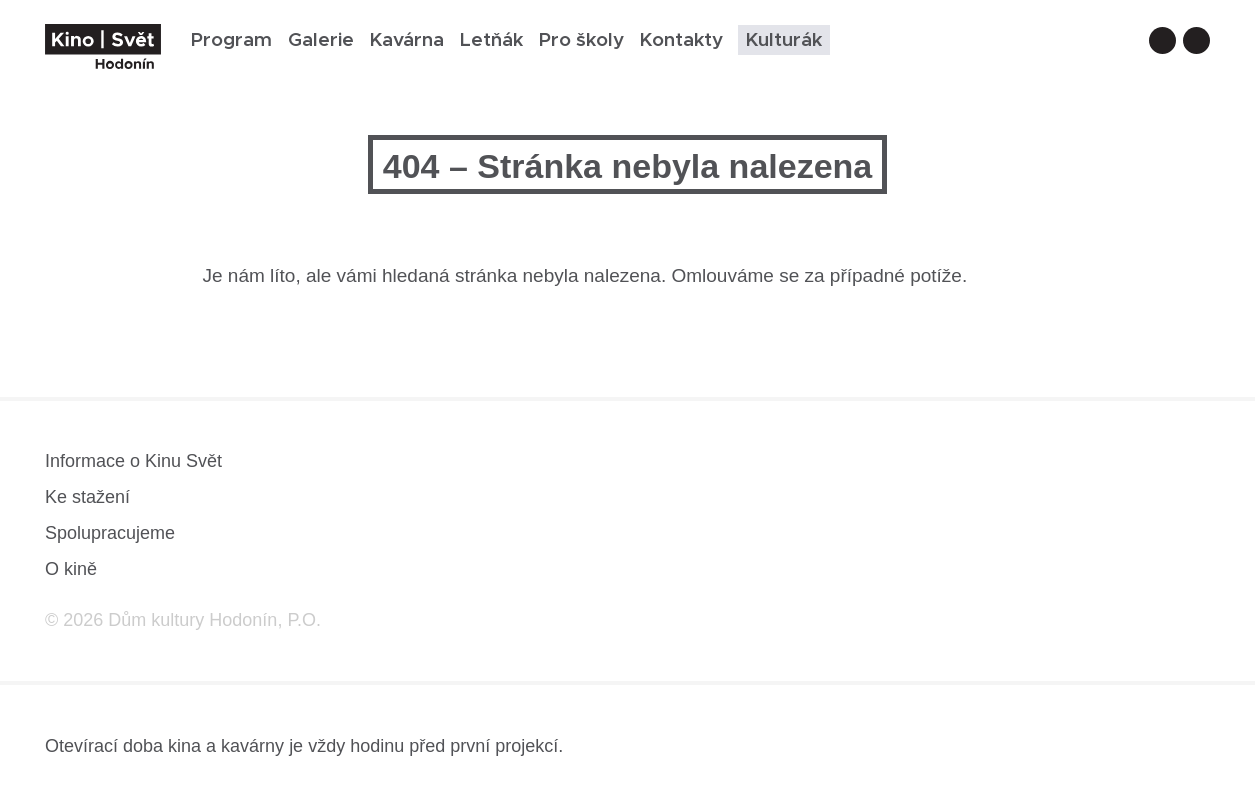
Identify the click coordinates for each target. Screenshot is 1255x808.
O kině (71, 569)
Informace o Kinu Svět (133, 461)
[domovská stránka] (103, 46)
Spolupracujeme (110, 533)
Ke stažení (87, 497)
